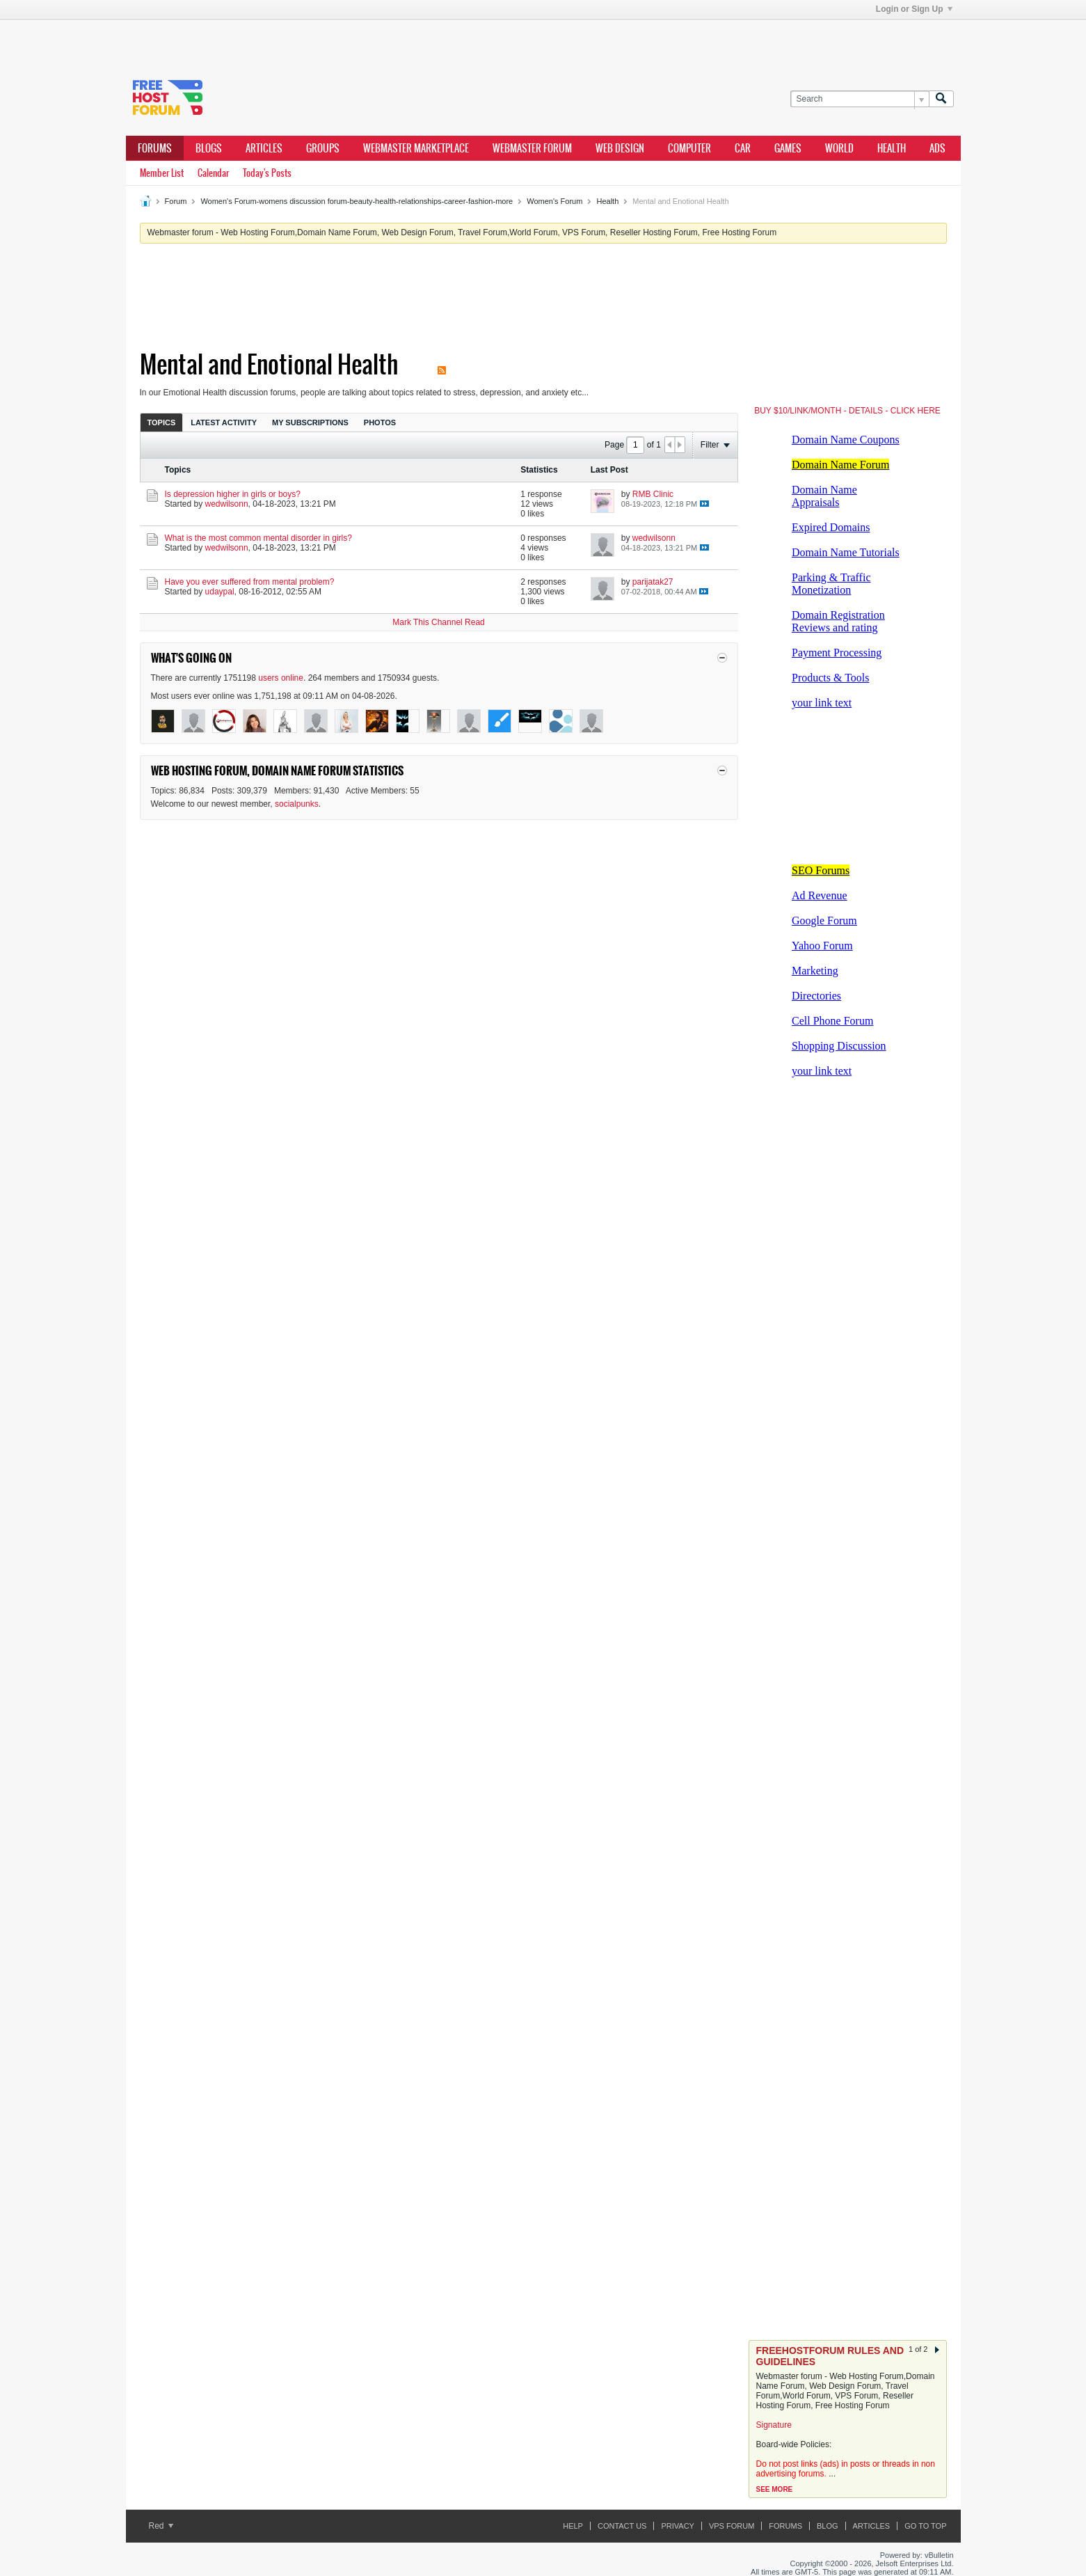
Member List (162, 173)
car (743, 148)
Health (607, 201)
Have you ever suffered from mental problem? (250, 582)
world (839, 148)
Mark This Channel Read (438, 622)
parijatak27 (652, 582)
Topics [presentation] (161, 422)
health (891, 148)
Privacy (677, 2526)
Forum (176, 201)
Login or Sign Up (914, 9)
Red (161, 2526)
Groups (323, 148)
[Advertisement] (334, 40)
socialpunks (297, 804)
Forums (155, 148)
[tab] (162, 422)
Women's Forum (554, 201)
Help (573, 2526)
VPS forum (731, 2526)
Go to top (925, 2526)
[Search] (859, 99)
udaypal (219, 591)
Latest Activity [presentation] (224, 422)
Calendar (213, 173)
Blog (827, 2526)
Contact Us (622, 2526)
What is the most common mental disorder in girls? (258, 538)
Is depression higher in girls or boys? (233, 494)
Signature (774, 2425)
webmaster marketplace (416, 148)
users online (280, 678)
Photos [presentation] (380, 422)
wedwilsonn (226, 504)
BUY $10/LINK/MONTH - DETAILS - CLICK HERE (847, 411)
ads (937, 148)
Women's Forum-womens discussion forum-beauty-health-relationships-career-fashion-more (356, 201)
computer (689, 148)
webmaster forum (532, 148)
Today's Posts (267, 173)
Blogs (208, 148)
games (787, 148)
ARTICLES (264, 148)
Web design (620, 148)
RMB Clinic (652, 494)
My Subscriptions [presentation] (310, 422)
